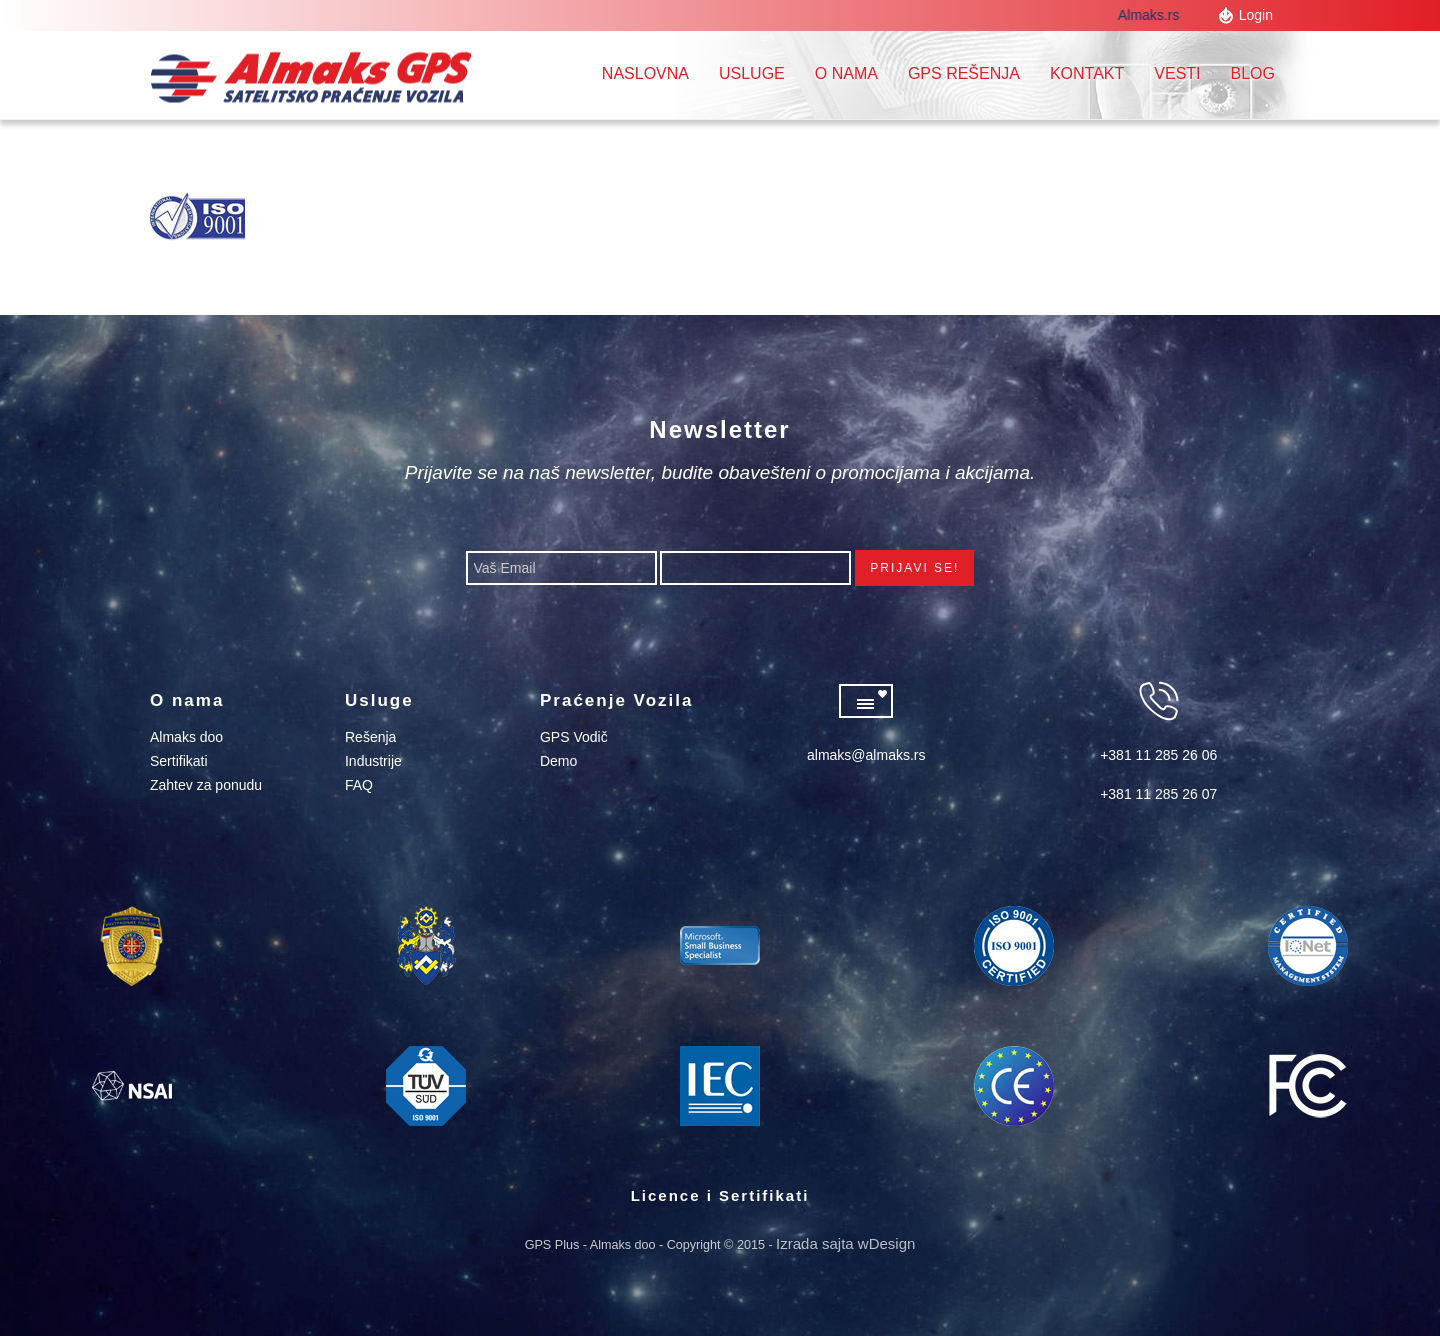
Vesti (1177, 73)
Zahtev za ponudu (206, 785)
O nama (846, 73)
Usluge (752, 73)
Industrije (373, 761)
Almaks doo (186, 737)
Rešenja (370, 737)
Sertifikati (179, 761)
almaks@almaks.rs (866, 755)
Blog (1253, 73)
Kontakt (1087, 73)
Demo (558, 761)
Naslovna (645, 73)
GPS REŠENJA (964, 73)
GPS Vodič (574, 737)
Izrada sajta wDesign (845, 1243)
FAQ (359, 785)
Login (1256, 15)
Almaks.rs (1152, 15)
